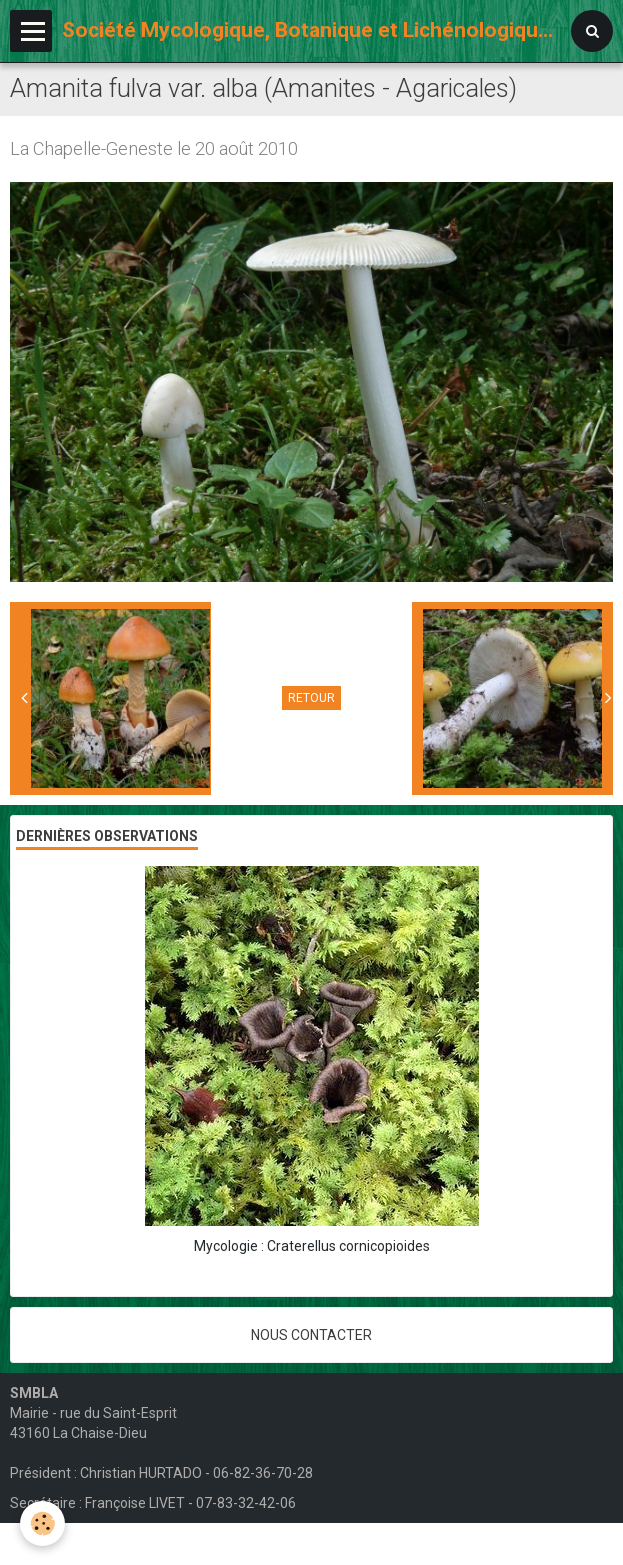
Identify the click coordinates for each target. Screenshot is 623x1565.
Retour (311, 698)
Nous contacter (311, 1335)
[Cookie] (42, 1523)
